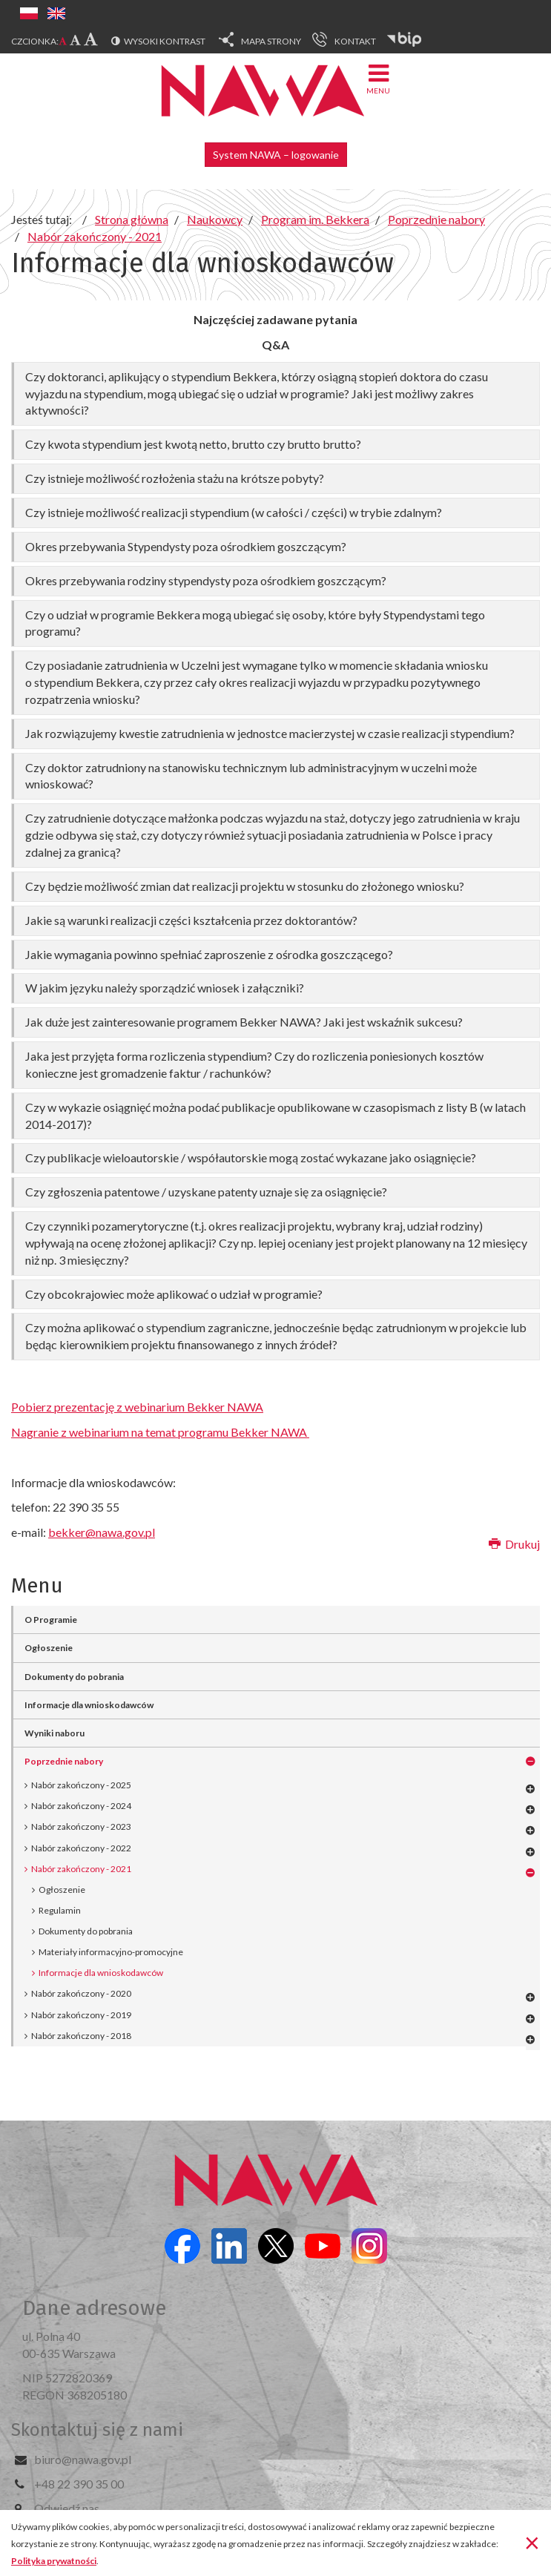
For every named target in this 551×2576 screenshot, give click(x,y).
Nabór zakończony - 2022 (81, 1848)
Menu (378, 78)
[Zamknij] (532, 2542)
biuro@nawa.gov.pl (82, 2459)
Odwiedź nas (66, 2508)
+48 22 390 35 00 (79, 2484)
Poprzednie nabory (63, 1761)
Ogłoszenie (62, 1889)
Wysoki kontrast (164, 41)
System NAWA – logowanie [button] (276, 154)
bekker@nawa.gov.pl (101, 1532)
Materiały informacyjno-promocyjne (111, 1951)
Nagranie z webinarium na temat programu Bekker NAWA (160, 1432)
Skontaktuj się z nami (97, 2429)
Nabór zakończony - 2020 (81, 1993)
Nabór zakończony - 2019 (81, 2014)
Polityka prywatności (53, 2560)
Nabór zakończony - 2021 (81, 1868)
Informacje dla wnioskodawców (101, 1972)
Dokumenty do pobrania (86, 1931)
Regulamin (60, 1910)
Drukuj (514, 1544)
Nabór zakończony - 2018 (81, 2035)
